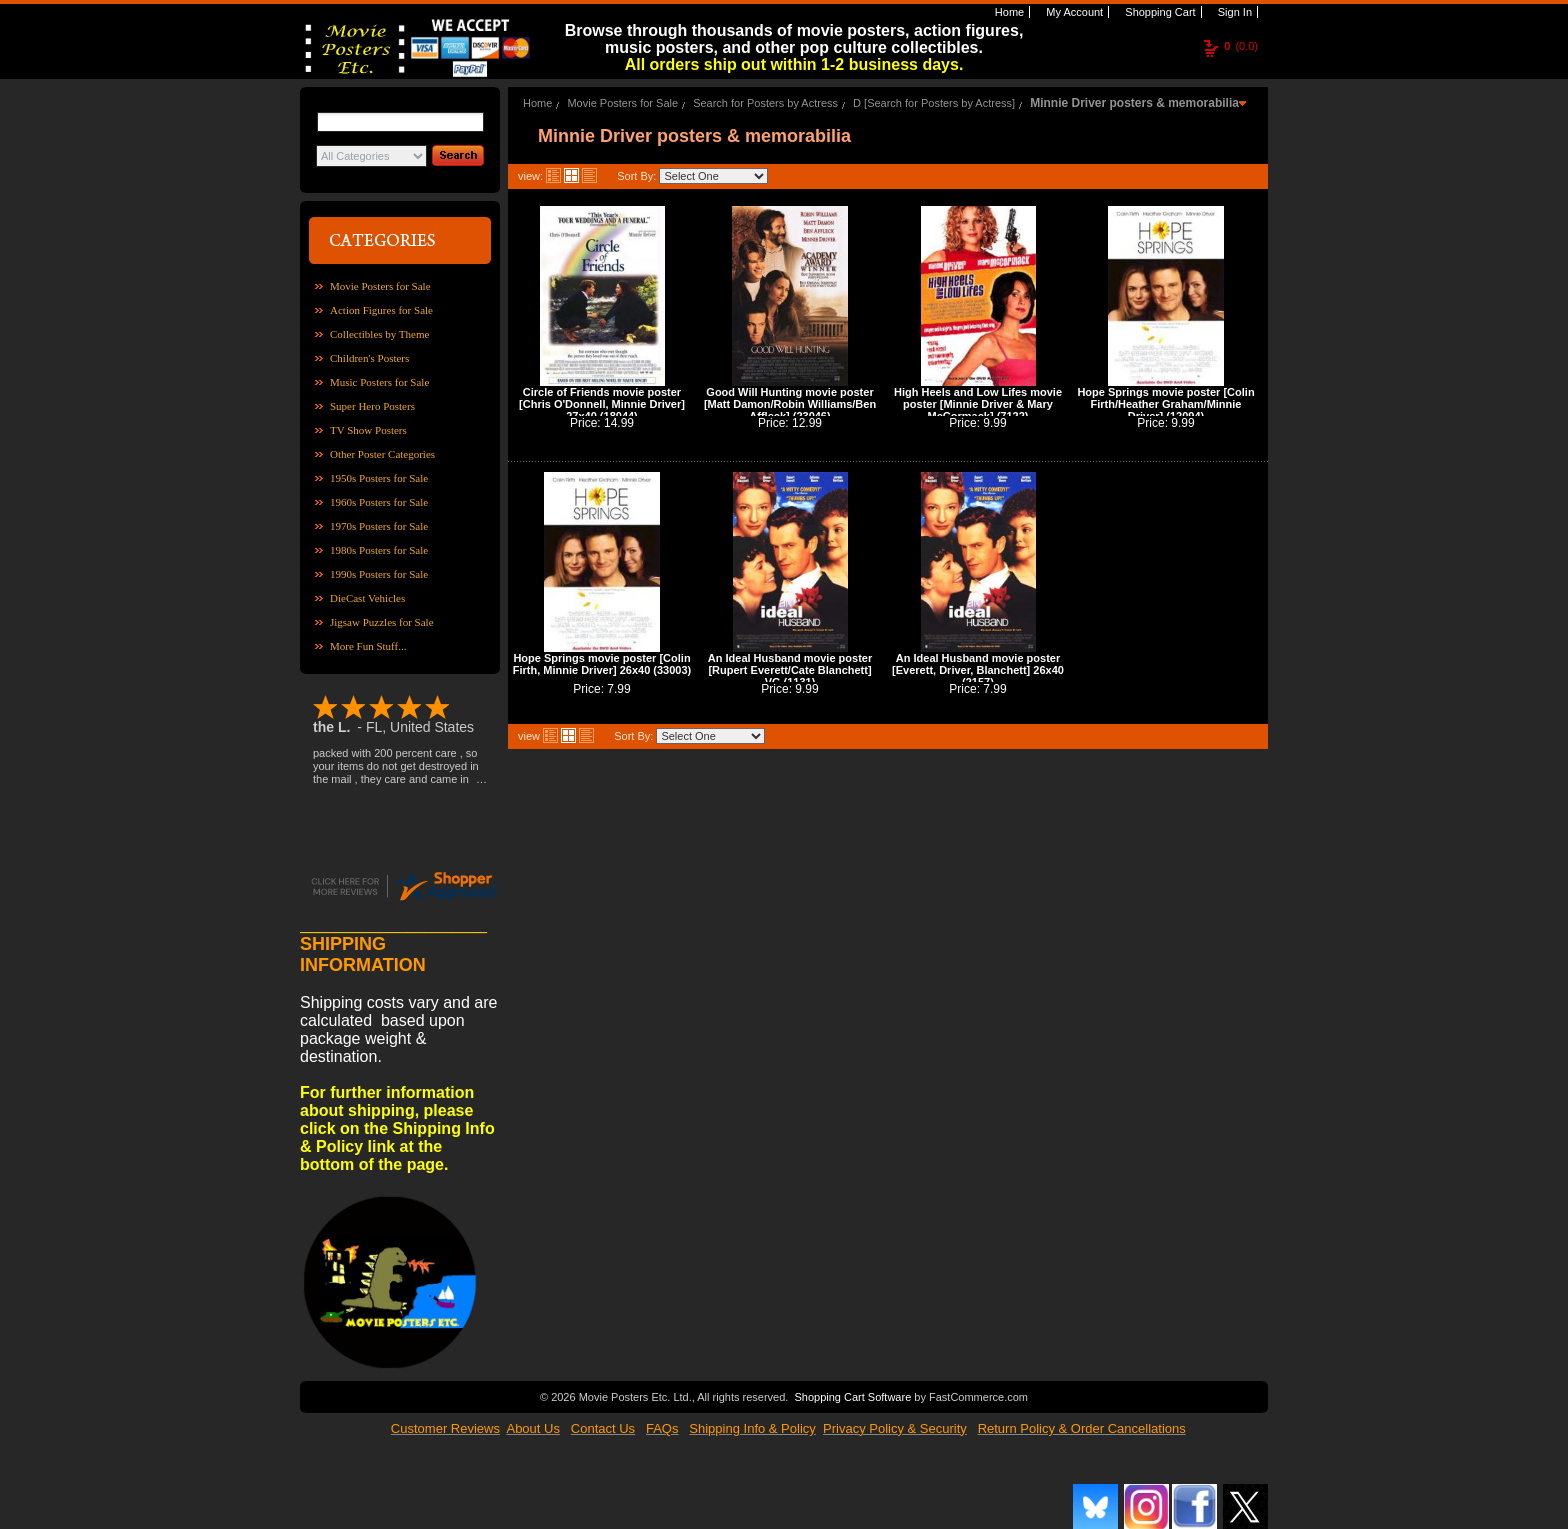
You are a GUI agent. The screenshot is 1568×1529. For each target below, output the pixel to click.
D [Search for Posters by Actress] (934, 103)
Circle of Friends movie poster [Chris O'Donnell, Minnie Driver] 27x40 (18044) (602, 404)
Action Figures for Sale (381, 310)
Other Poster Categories (382, 454)
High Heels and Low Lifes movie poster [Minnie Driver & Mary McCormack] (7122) (978, 404)
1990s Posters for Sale (379, 574)
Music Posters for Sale (379, 382)
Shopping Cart (1158, 12)
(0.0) (1241, 46)
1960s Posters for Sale (379, 502)
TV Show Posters (368, 430)
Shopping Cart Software (852, 1395)
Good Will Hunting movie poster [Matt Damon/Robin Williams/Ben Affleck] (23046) (790, 404)
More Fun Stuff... (368, 646)
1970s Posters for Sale (379, 526)
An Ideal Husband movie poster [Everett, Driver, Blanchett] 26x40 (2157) (978, 670)
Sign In (1233, 12)
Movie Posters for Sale (380, 286)
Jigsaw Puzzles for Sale (382, 622)
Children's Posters (369, 358)
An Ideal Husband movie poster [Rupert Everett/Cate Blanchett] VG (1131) (790, 670)
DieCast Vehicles (367, 598)
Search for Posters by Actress (765, 103)
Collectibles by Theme (379, 334)
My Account (1073, 12)
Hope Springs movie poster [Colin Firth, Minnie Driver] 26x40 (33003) (602, 664)
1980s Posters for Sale (379, 550)
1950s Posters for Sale (379, 478)
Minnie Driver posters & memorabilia (1134, 103)
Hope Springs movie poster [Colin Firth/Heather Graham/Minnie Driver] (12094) (1165, 404)
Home (1008, 12)
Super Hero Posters (372, 406)
